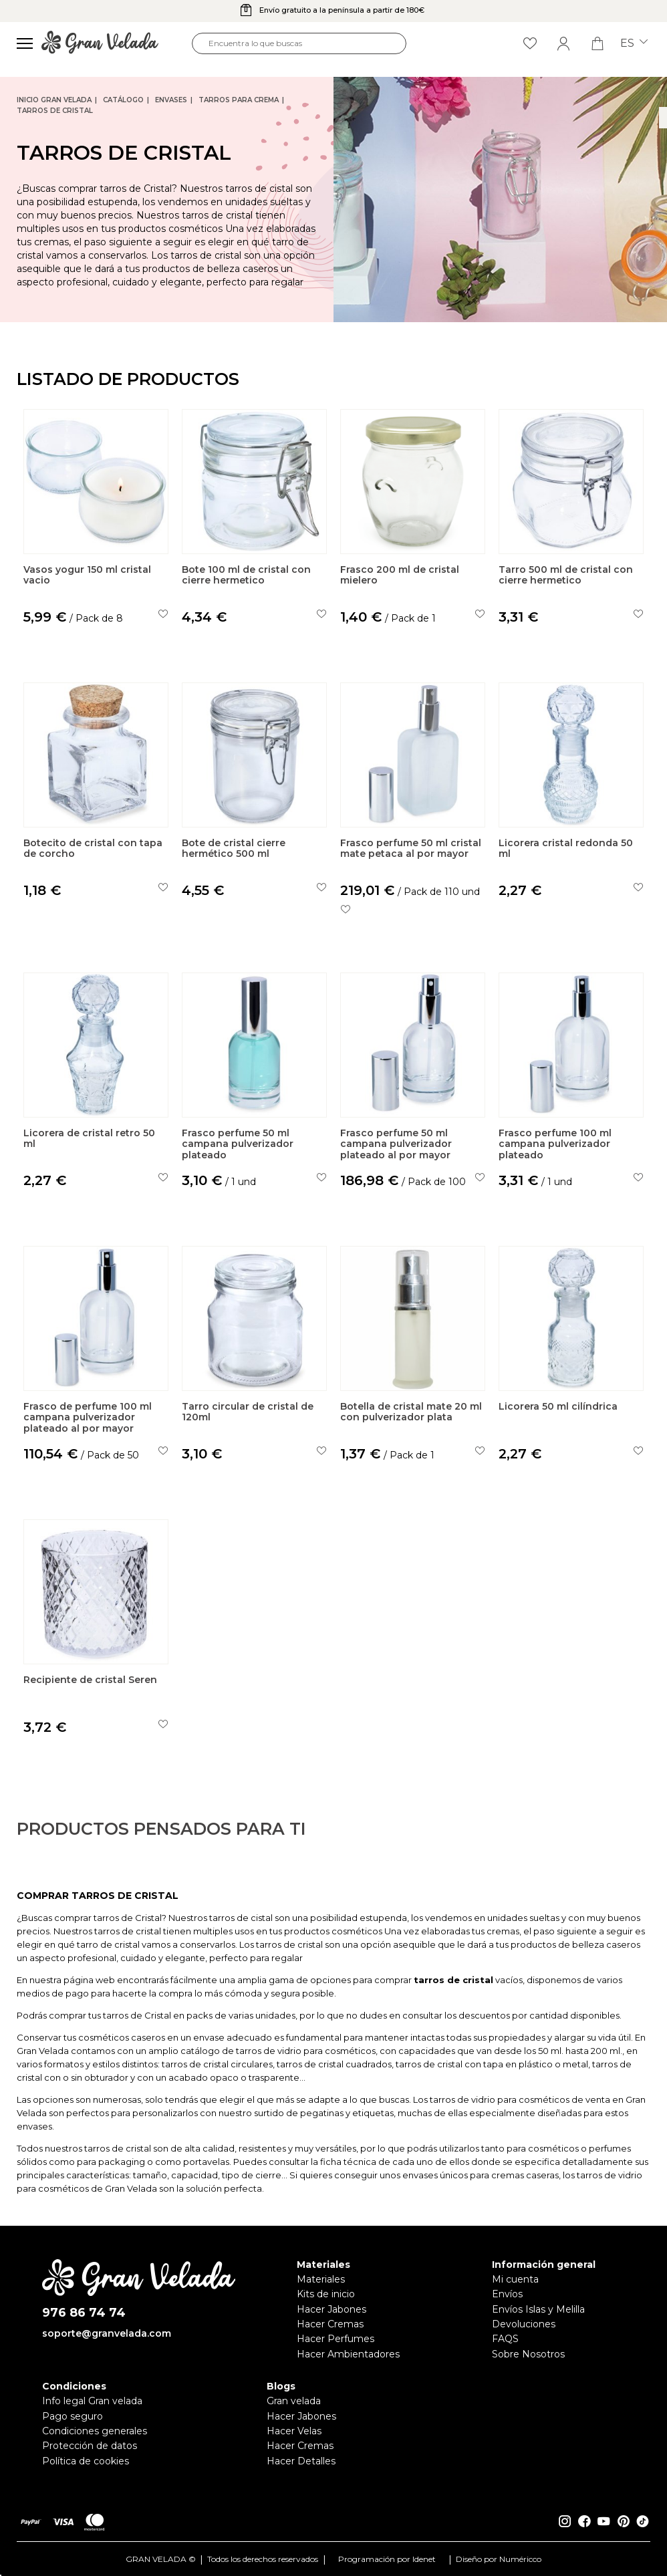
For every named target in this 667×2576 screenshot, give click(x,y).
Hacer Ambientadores (348, 2354)
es (634, 43)
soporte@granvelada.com (106, 2333)
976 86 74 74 (84, 2313)
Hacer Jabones (331, 2309)
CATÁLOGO (123, 100)
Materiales (321, 2279)
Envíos (507, 2294)
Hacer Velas (294, 2431)
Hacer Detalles (301, 2461)
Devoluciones (523, 2324)
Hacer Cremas (330, 2324)
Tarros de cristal (55, 110)
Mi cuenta (515, 2279)
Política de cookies (85, 2461)
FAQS (505, 2339)
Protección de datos (89, 2446)
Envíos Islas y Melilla (538, 2309)
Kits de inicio (326, 2294)
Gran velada (294, 2401)
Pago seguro (72, 2416)
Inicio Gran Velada (54, 100)
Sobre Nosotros (528, 2354)
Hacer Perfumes (335, 2339)
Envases (171, 100)
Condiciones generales (94, 2431)
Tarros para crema (238, 100)
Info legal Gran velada (92, 2401)
